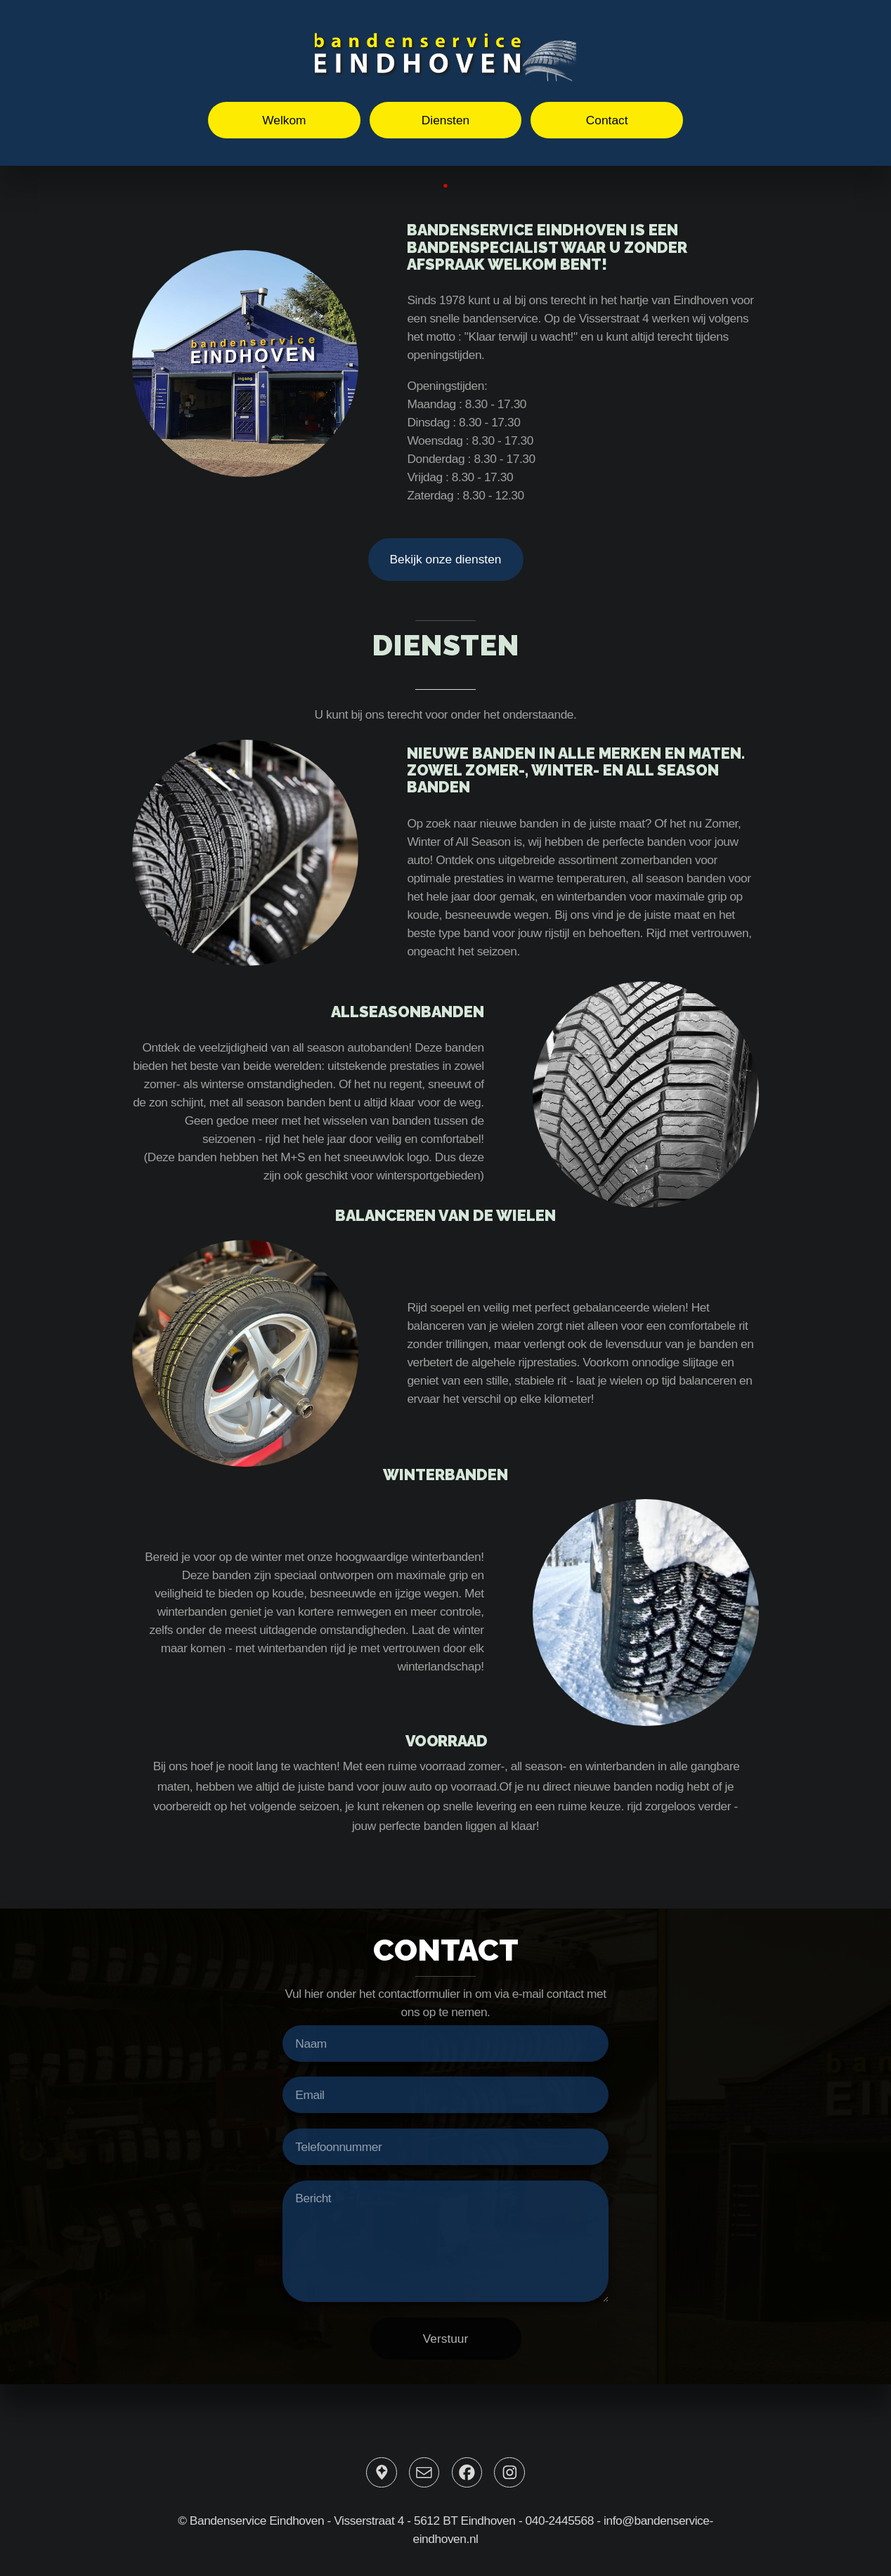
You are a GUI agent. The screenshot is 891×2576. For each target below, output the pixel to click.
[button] (381, 2472)
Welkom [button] (284, 120)
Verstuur (446, 2339)
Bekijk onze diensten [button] (446, 559)
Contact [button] (607, 120)
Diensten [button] (445, 120)
